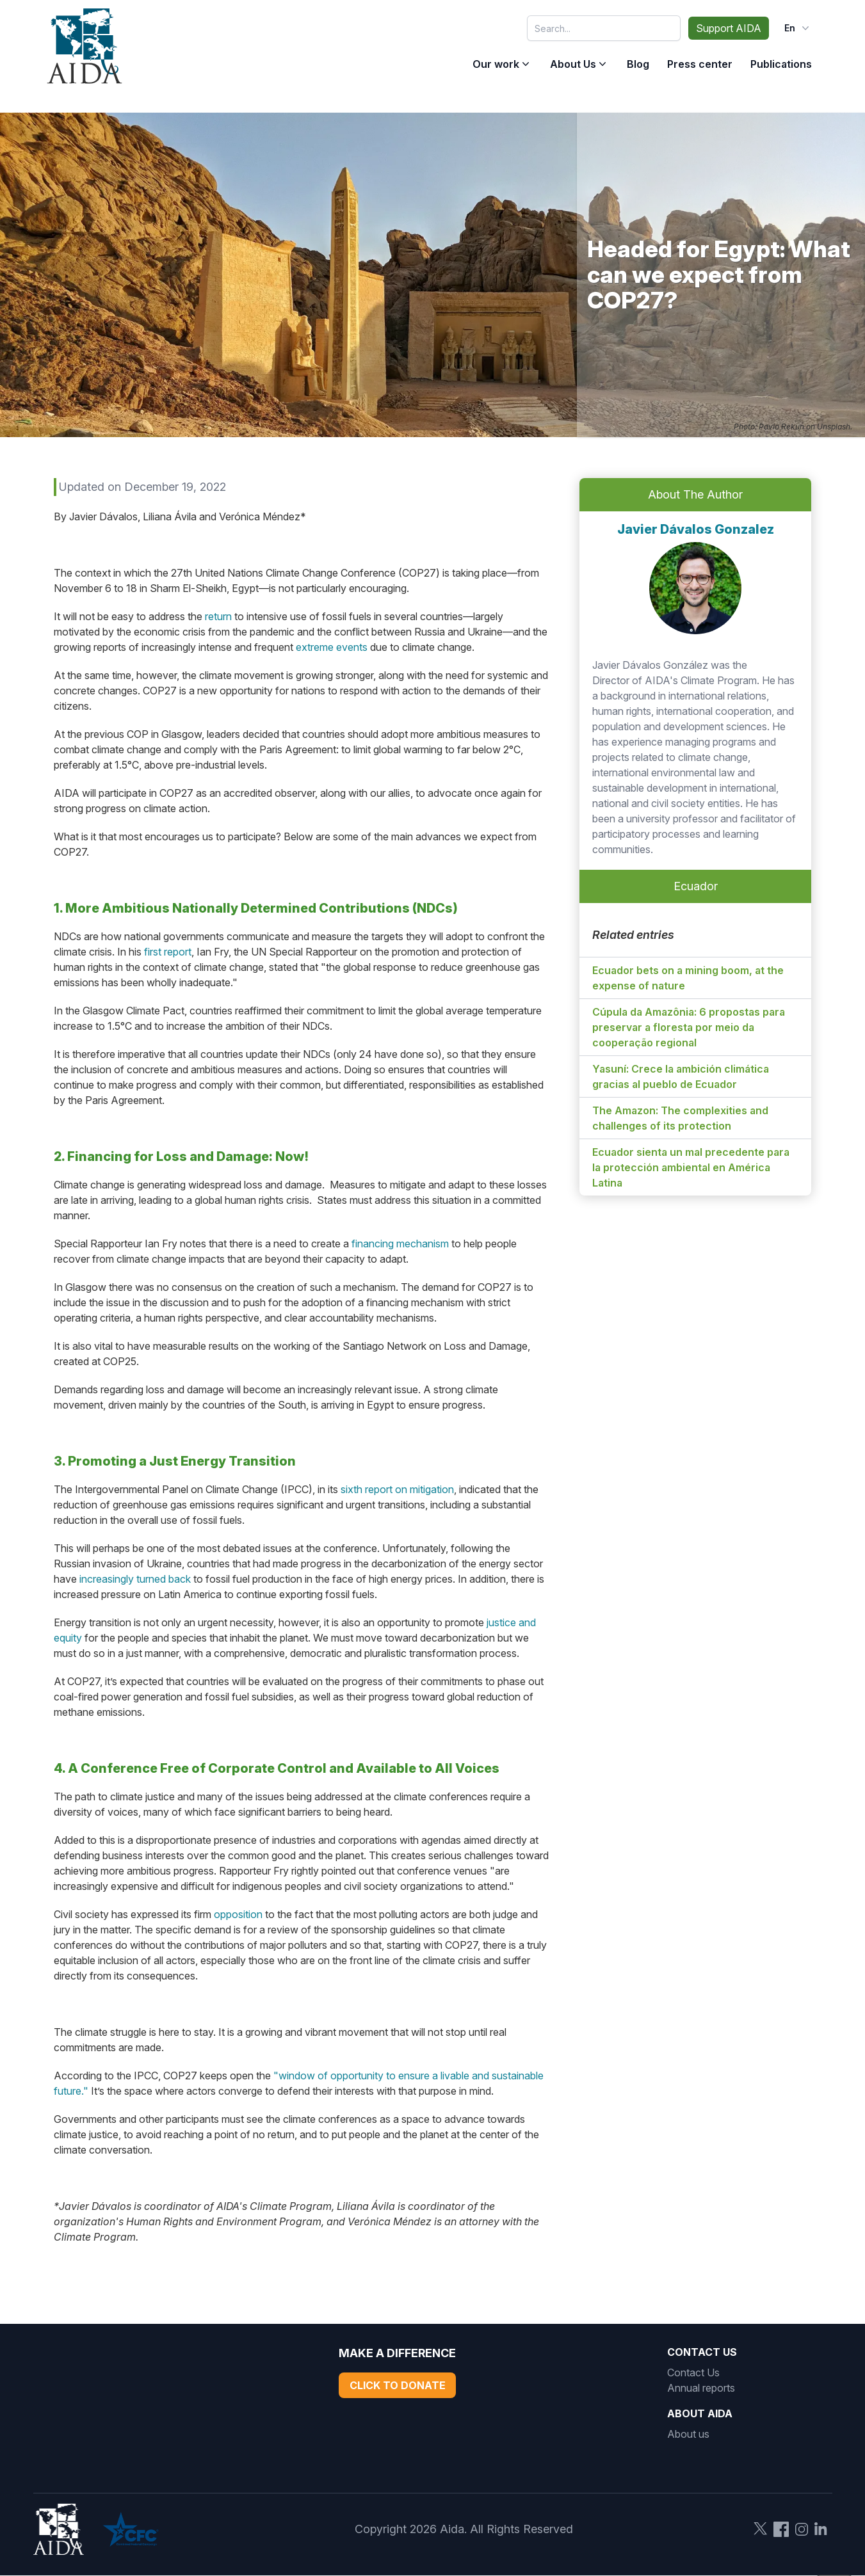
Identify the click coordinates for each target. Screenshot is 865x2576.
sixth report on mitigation (397, 1489)
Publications (781, 64)
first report (167, 951)
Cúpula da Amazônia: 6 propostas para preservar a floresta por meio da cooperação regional (688, 1027)
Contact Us (693, 2372)
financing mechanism (400, 1243)
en (798, 28)
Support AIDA (728, 28)
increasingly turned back (135, 1578)
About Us (573, 64)
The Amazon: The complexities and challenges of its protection (680, 1118)
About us (688, 2434)
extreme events (332, 647)
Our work (496, 64)
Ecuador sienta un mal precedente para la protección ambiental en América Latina (690, 1167)
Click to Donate (398, 2385)
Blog (638, 64)
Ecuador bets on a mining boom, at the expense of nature (688, 978)
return (218, 616)
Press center (699, 64)
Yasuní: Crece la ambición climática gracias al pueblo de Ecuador (680, 1076)
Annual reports (701, 2387)
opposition (238, 1914)
